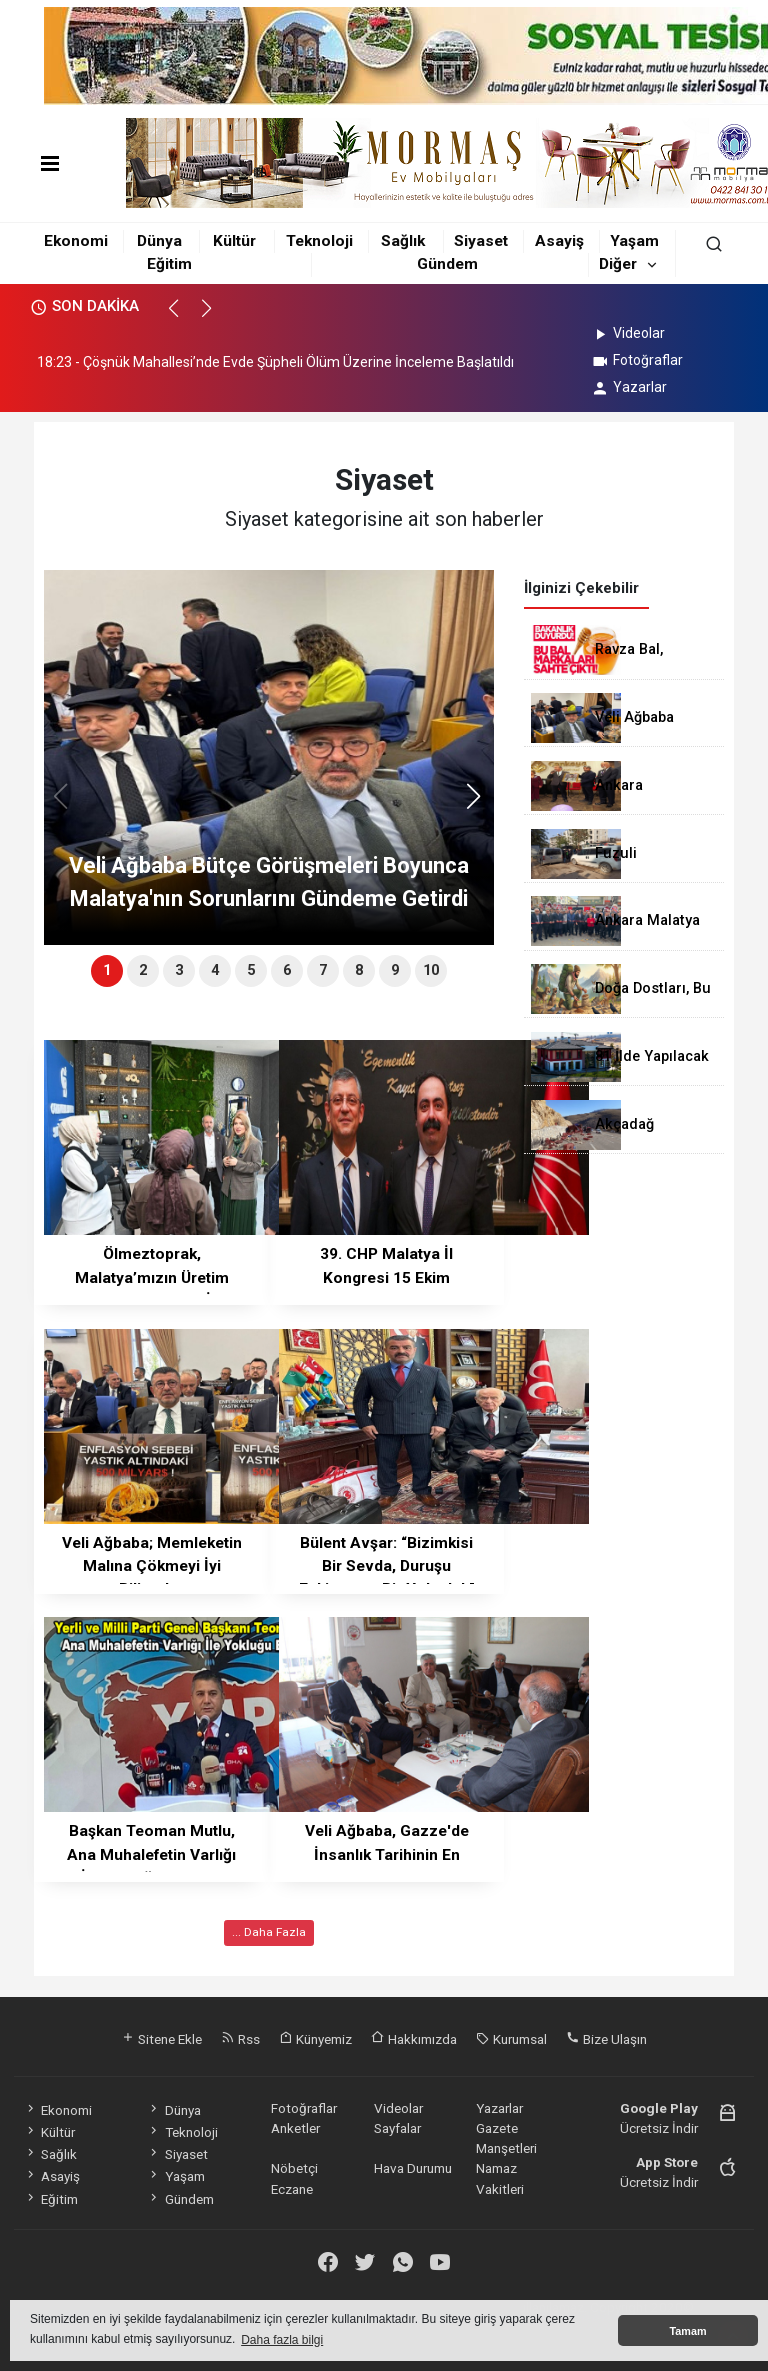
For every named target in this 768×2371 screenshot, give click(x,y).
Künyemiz (315, 2039)
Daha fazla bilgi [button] (282, 2340)
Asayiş (559, 241)
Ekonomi (76, 241)
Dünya (159, 241)
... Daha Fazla (269, 1932)
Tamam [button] (687, 2331)
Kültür (234, 241)
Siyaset (481, 241)
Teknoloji (319, 241)
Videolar (627, 333)
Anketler (295, 2128)
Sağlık (403, 241)
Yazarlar (628, 387)
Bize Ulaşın (606, 2039)
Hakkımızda (414, 2039)
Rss (240, 2039)
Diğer (618, 264)
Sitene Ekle (161, 2039)
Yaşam (634, 241)
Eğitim (169, 264)
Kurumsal (511, 2039)
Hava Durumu (413, 2168)
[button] (182, 317)
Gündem (447, 264)
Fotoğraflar (636, 360)
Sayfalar (397, 2128)
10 (431, 970)
